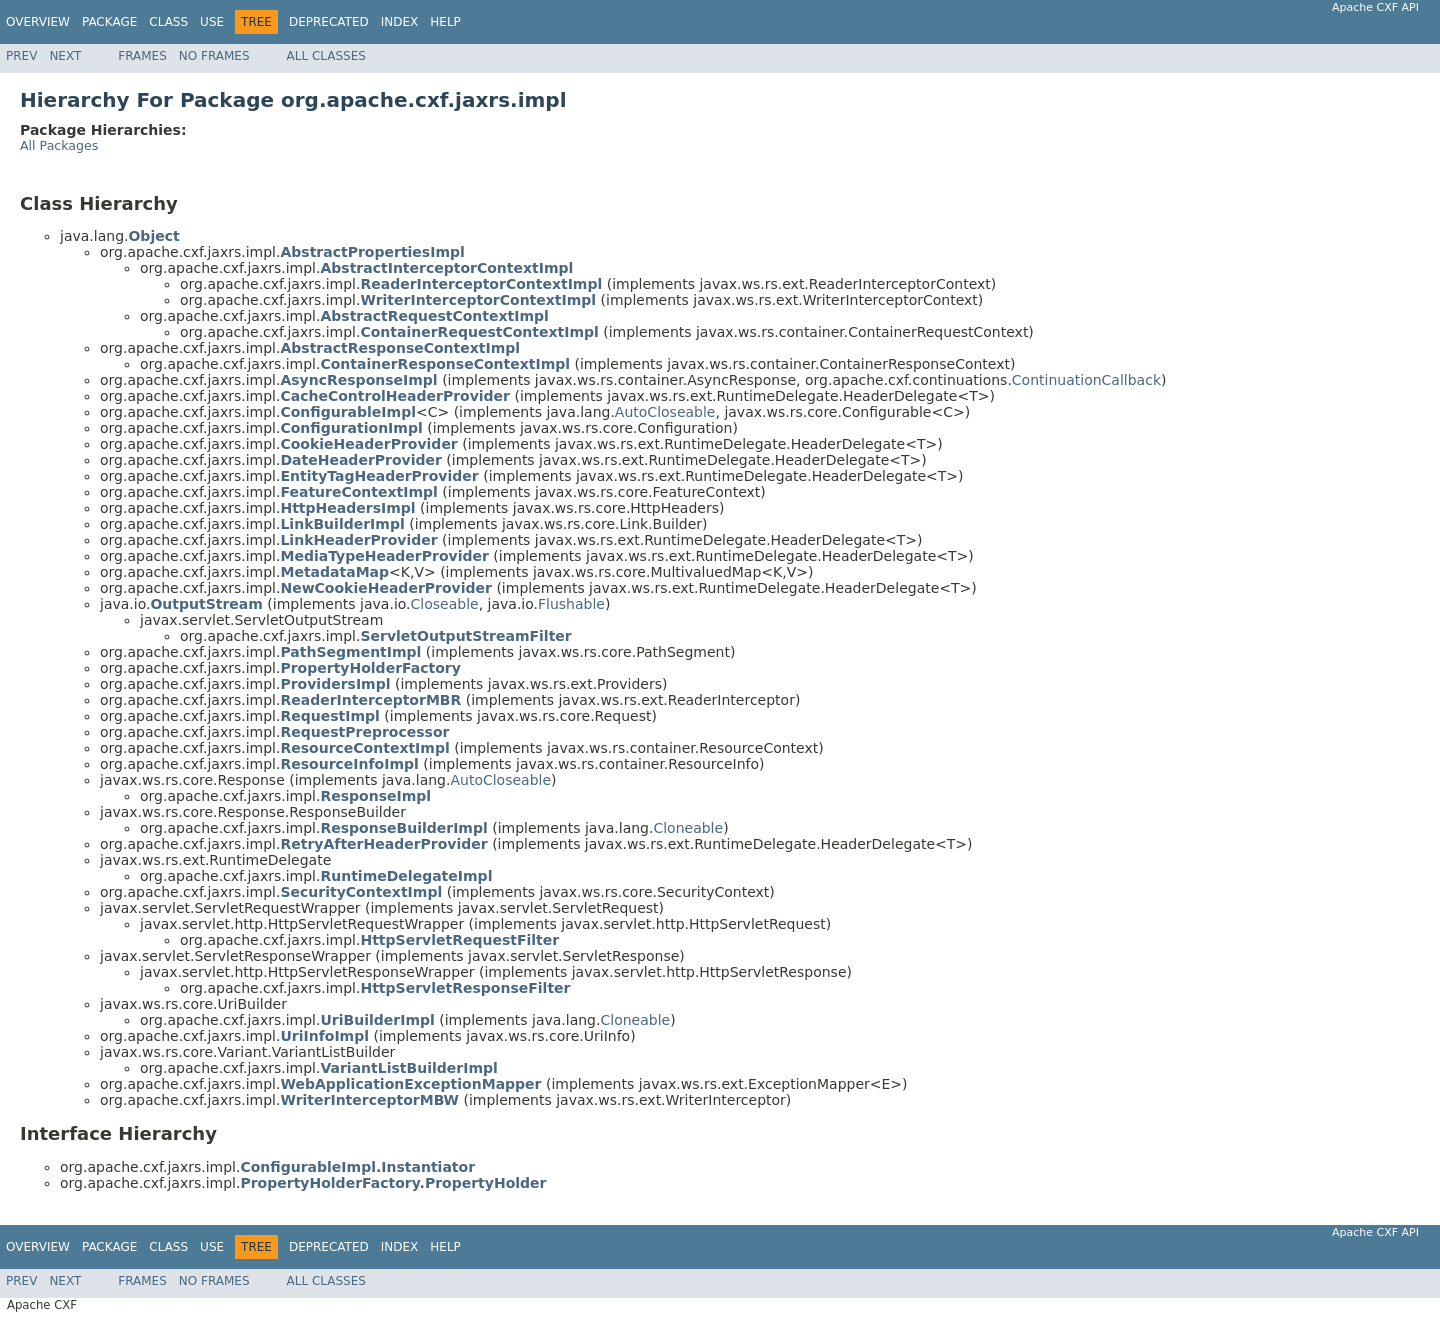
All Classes (326, 56)
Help (445, 22)
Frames (142, 56)
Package (109, 22)
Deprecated (329, 22)
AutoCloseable (665, 412)
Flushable (571, 604)
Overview (38, 22)
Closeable (445, 604)
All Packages (59, 145)
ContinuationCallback (1086, 380)
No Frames (214, 56)
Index (400, 22)
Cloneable (688, 828)
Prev (21, 56)
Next (65, 56)
